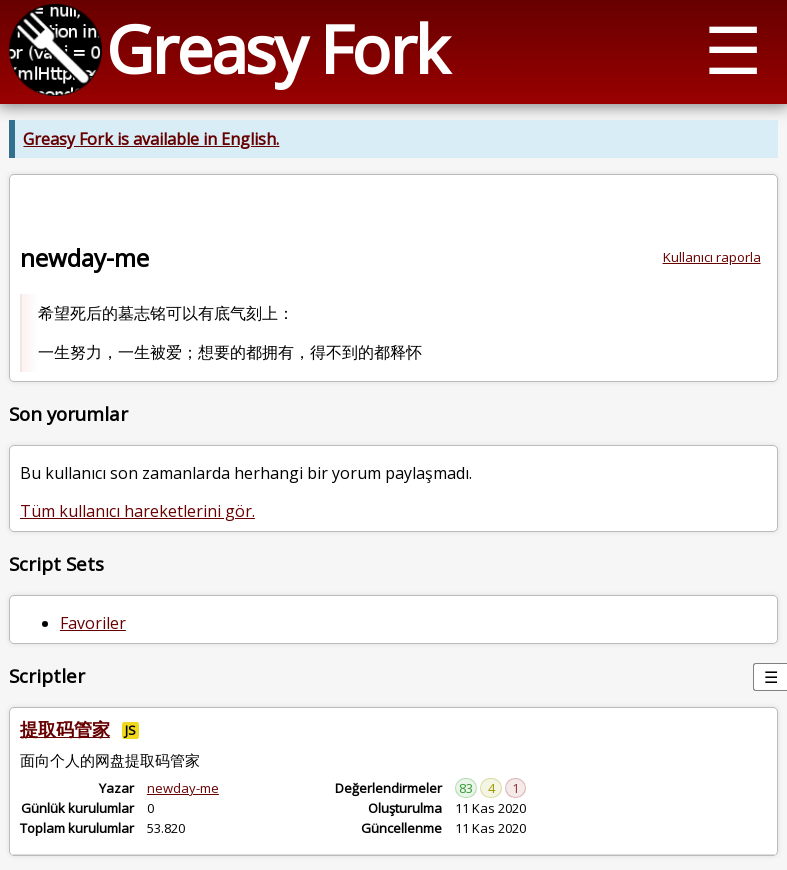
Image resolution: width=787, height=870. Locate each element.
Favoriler (93, 623)
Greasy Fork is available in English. (151, 139)
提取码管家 (65, 729)
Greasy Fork (276, 48)
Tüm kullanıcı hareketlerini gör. (137, 511)
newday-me (183, 788)
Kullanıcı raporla (712, 257)
